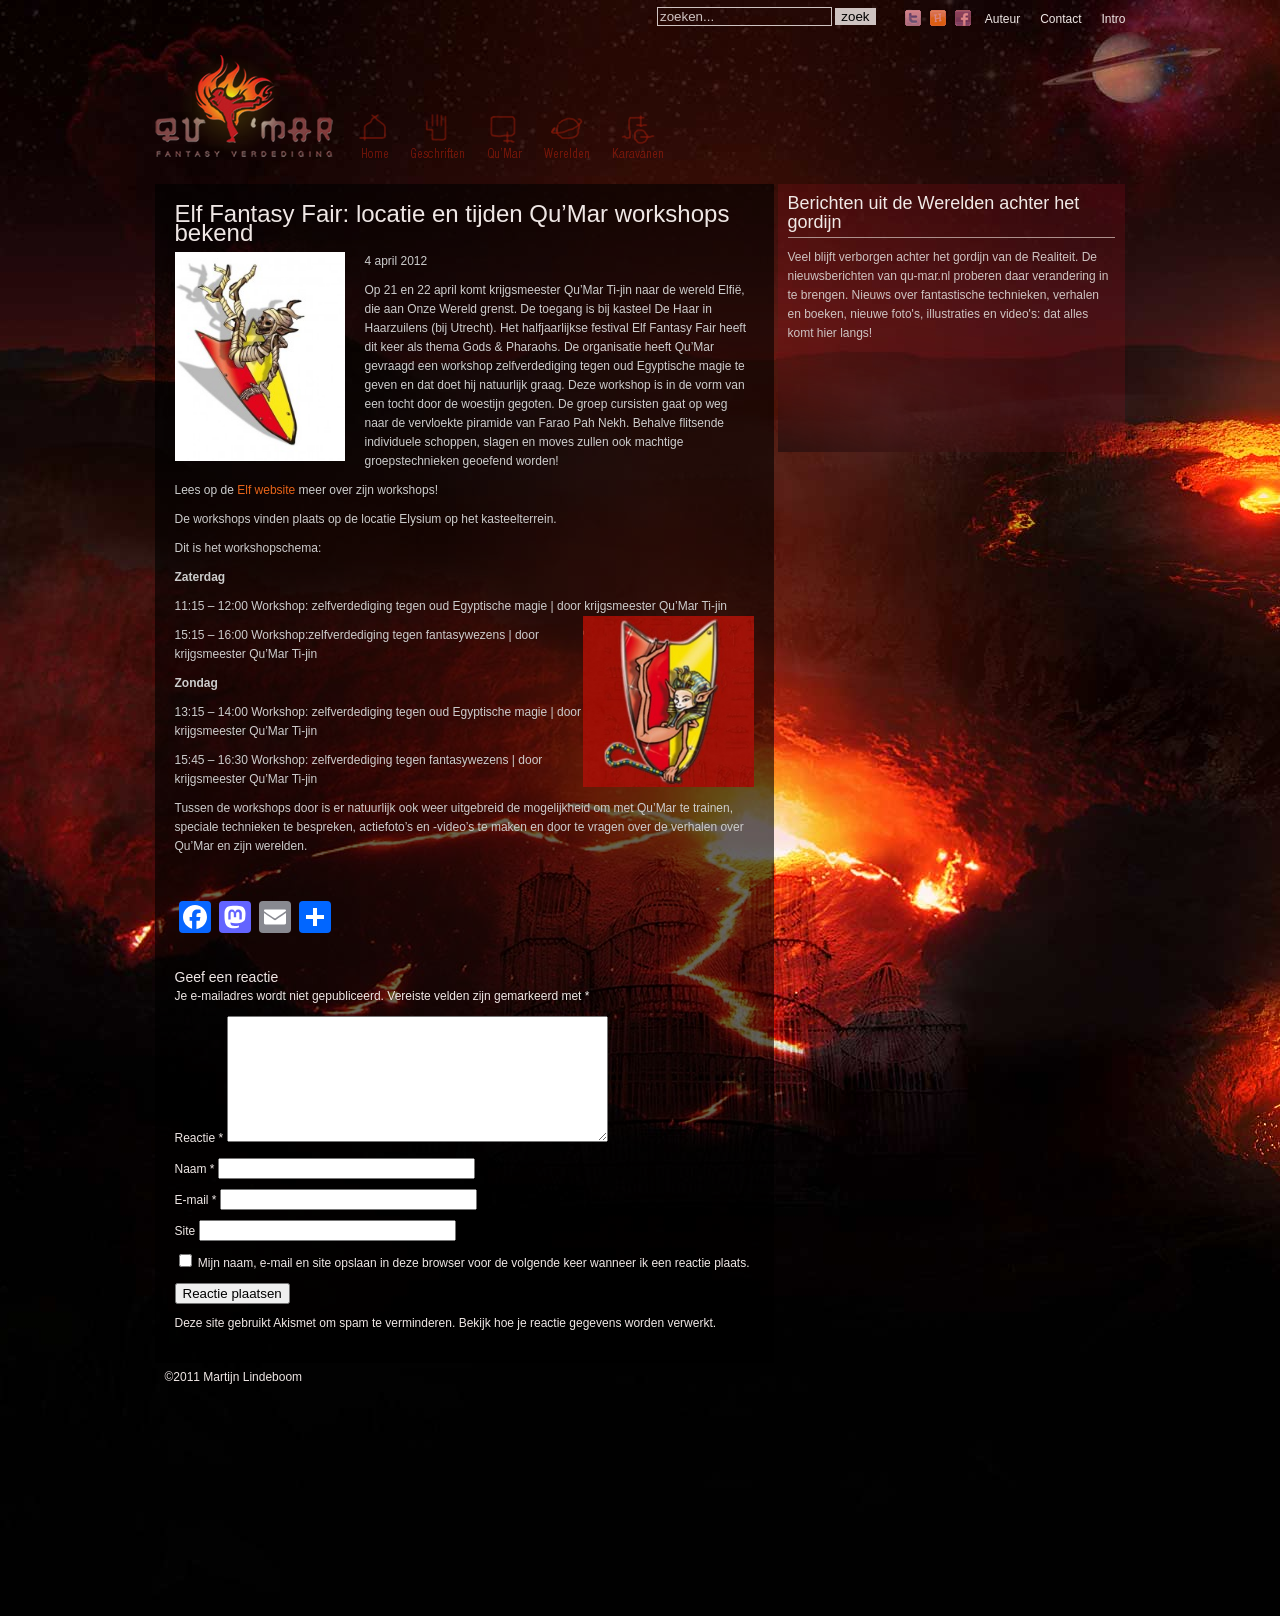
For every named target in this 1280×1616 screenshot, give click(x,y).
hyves (938, 19)
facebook (963, 19)
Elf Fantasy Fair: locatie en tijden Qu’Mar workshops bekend (452, 223)
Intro (1113, 19)
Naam (195, 1193)
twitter (913, 19)
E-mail (196, 1224)
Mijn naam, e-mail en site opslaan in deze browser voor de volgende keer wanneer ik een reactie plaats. (474, 1287)
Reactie (199, 1162)
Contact (1060, 19)
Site (185, 1255)
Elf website (266, 490)
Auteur (1002, 19)
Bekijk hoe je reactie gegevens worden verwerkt (586, 1347)
